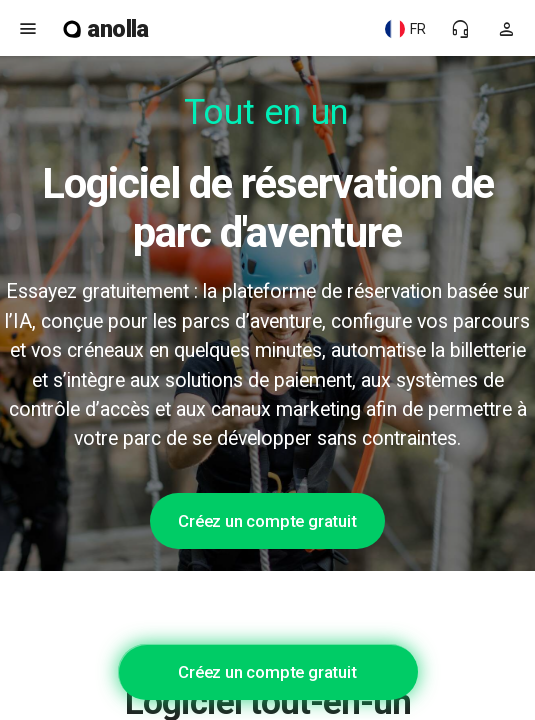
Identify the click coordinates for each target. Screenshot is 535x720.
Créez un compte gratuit (267, 521)
